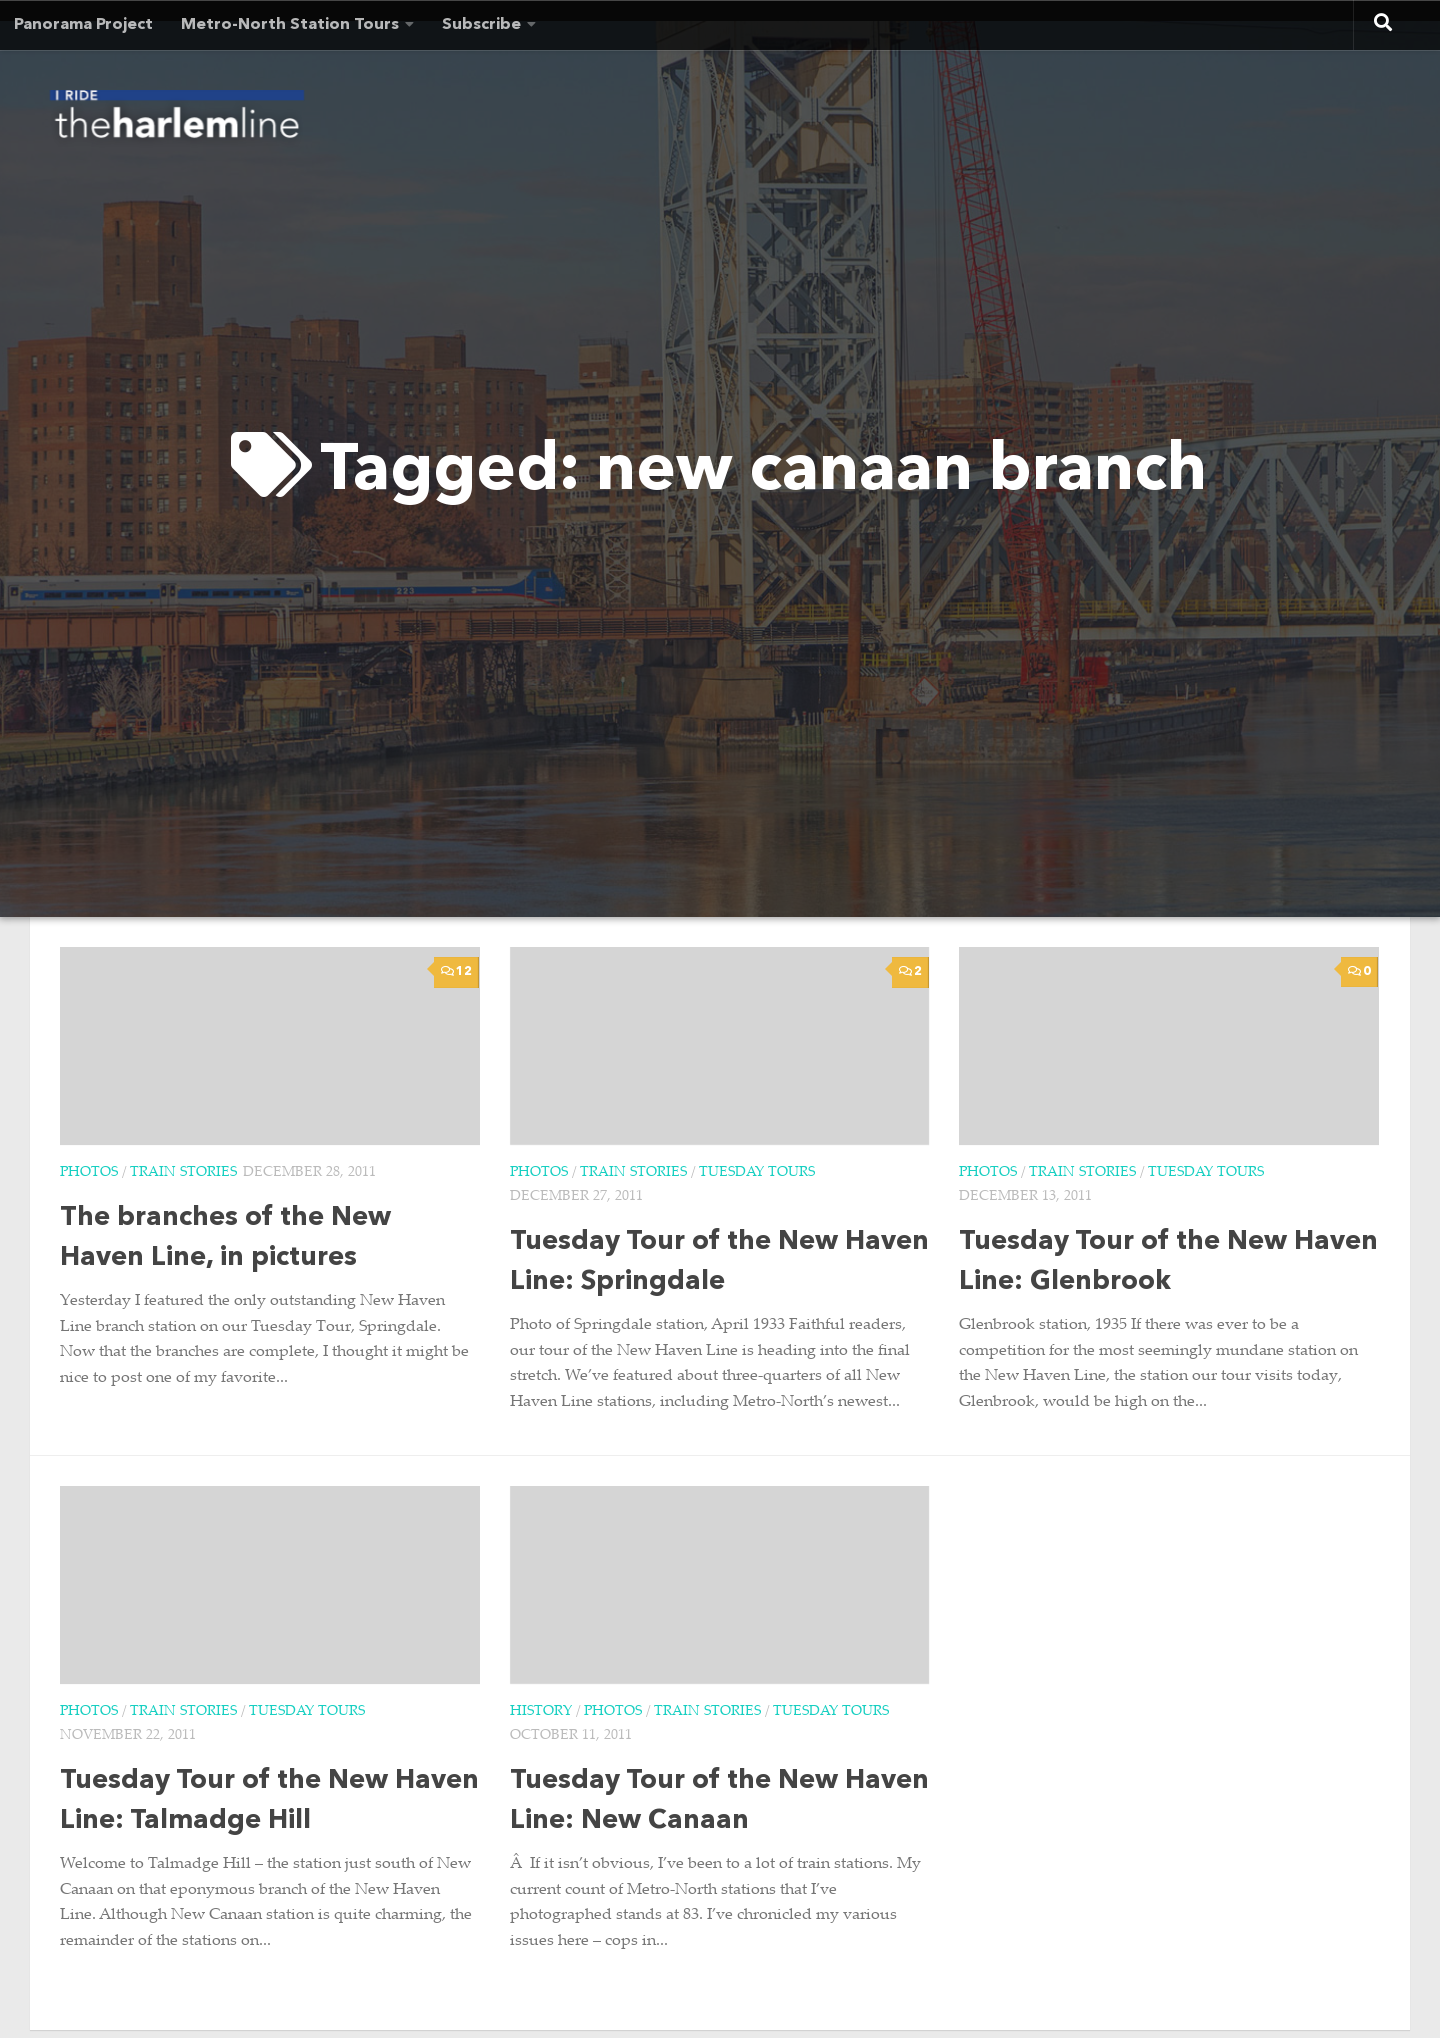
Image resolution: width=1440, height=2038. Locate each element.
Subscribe (481, 25)
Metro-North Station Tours (290, 25)
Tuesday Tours (757, 1173)
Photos (89, 1173)
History (541, 1712)
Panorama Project (83, 25)
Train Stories (183, 1173)
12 (456, 971)
